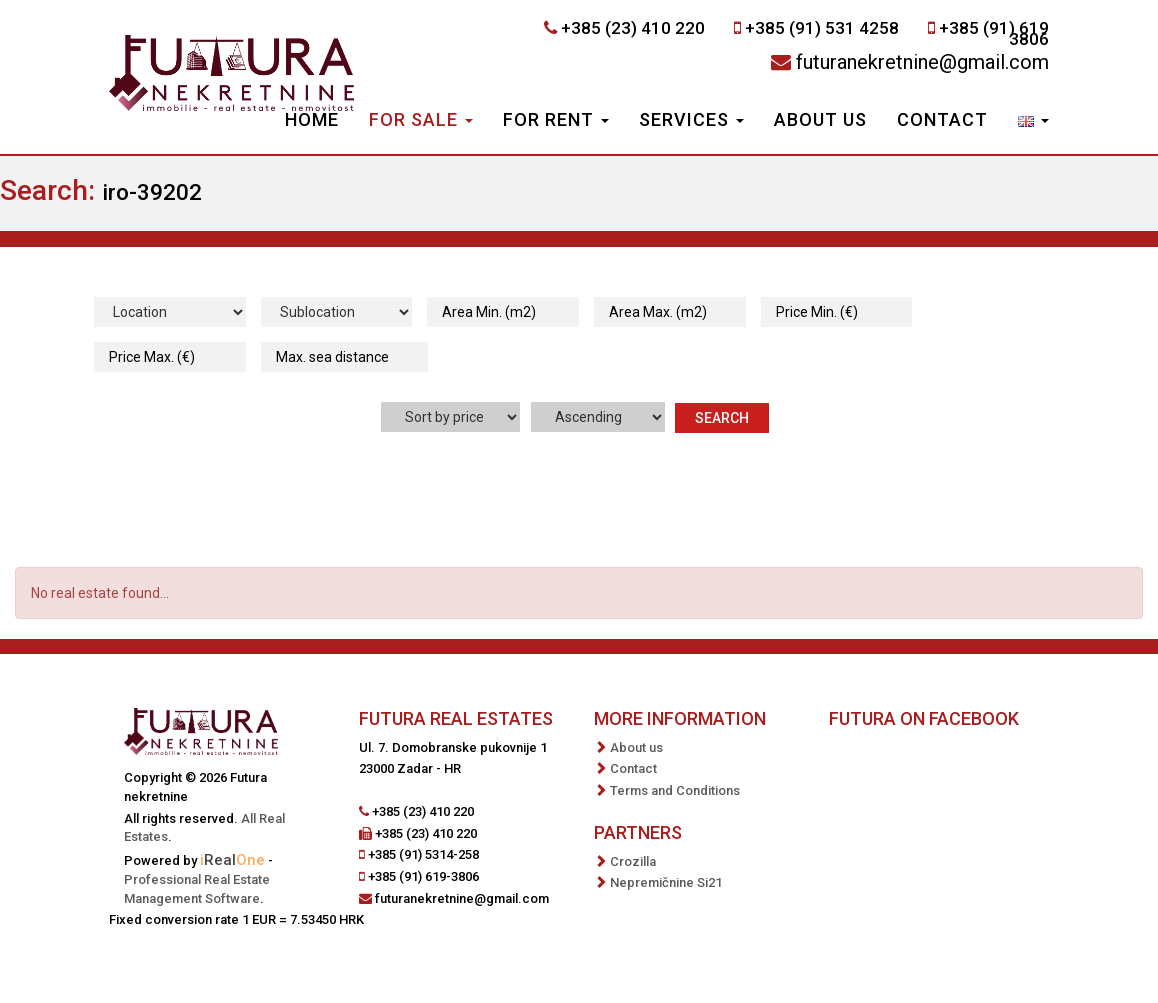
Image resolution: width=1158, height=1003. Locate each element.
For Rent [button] (556, 119)
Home (312, 119)
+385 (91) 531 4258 (822, 28)
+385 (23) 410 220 (633, 28)
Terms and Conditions (675, 790)
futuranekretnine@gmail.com (922, 62)
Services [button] (691, 119)
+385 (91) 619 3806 (994, 33)
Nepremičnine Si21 (666, 882)
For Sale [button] (421, 119)
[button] (1033, 122)
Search (722, 418)
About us (820, 119)
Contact (942, 119)
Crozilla (633, 861)
